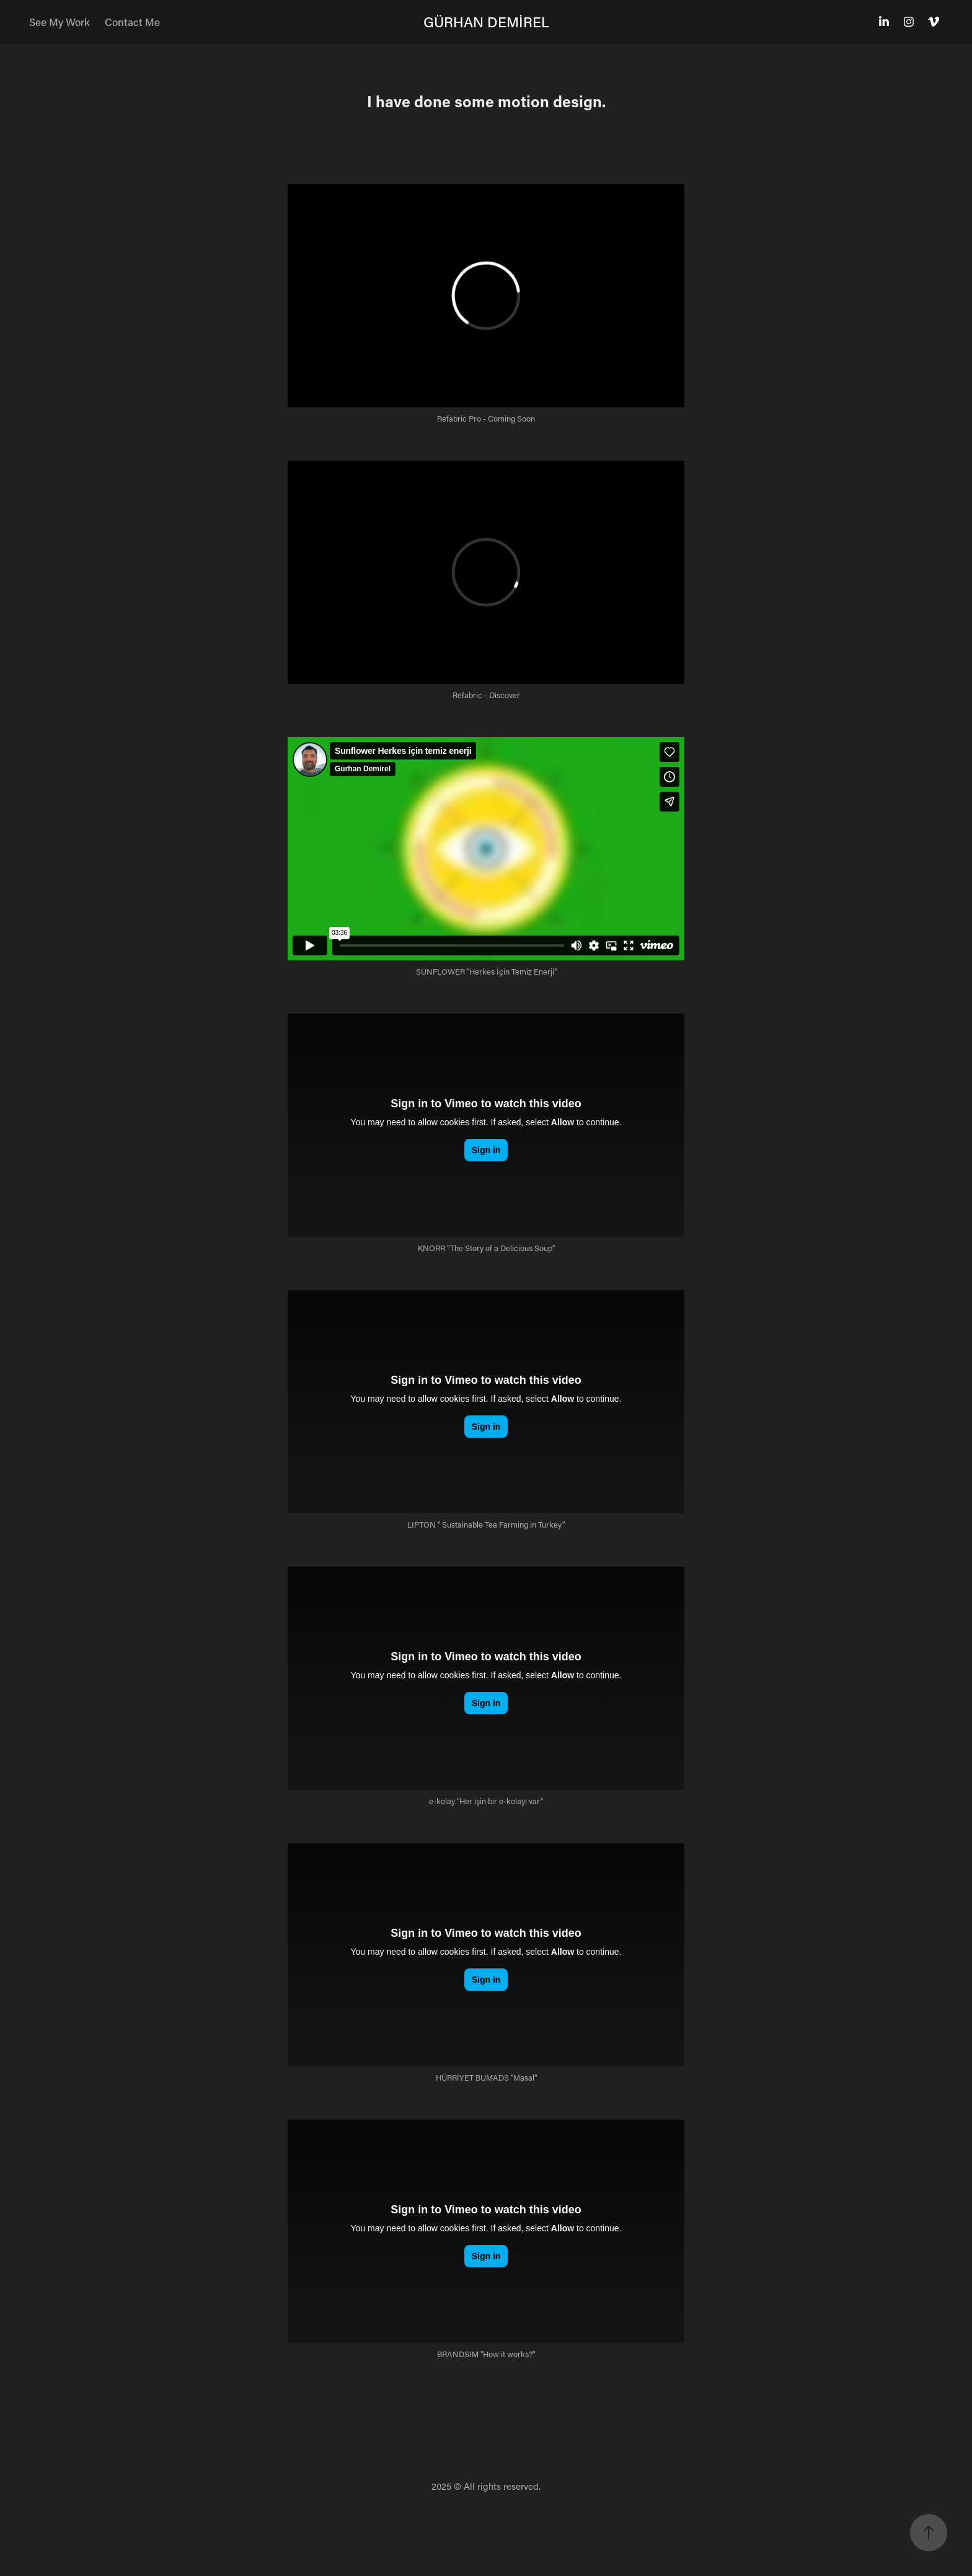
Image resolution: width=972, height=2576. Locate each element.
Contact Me (132, 22)
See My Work (59, 22)
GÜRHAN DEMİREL (486, 21)
